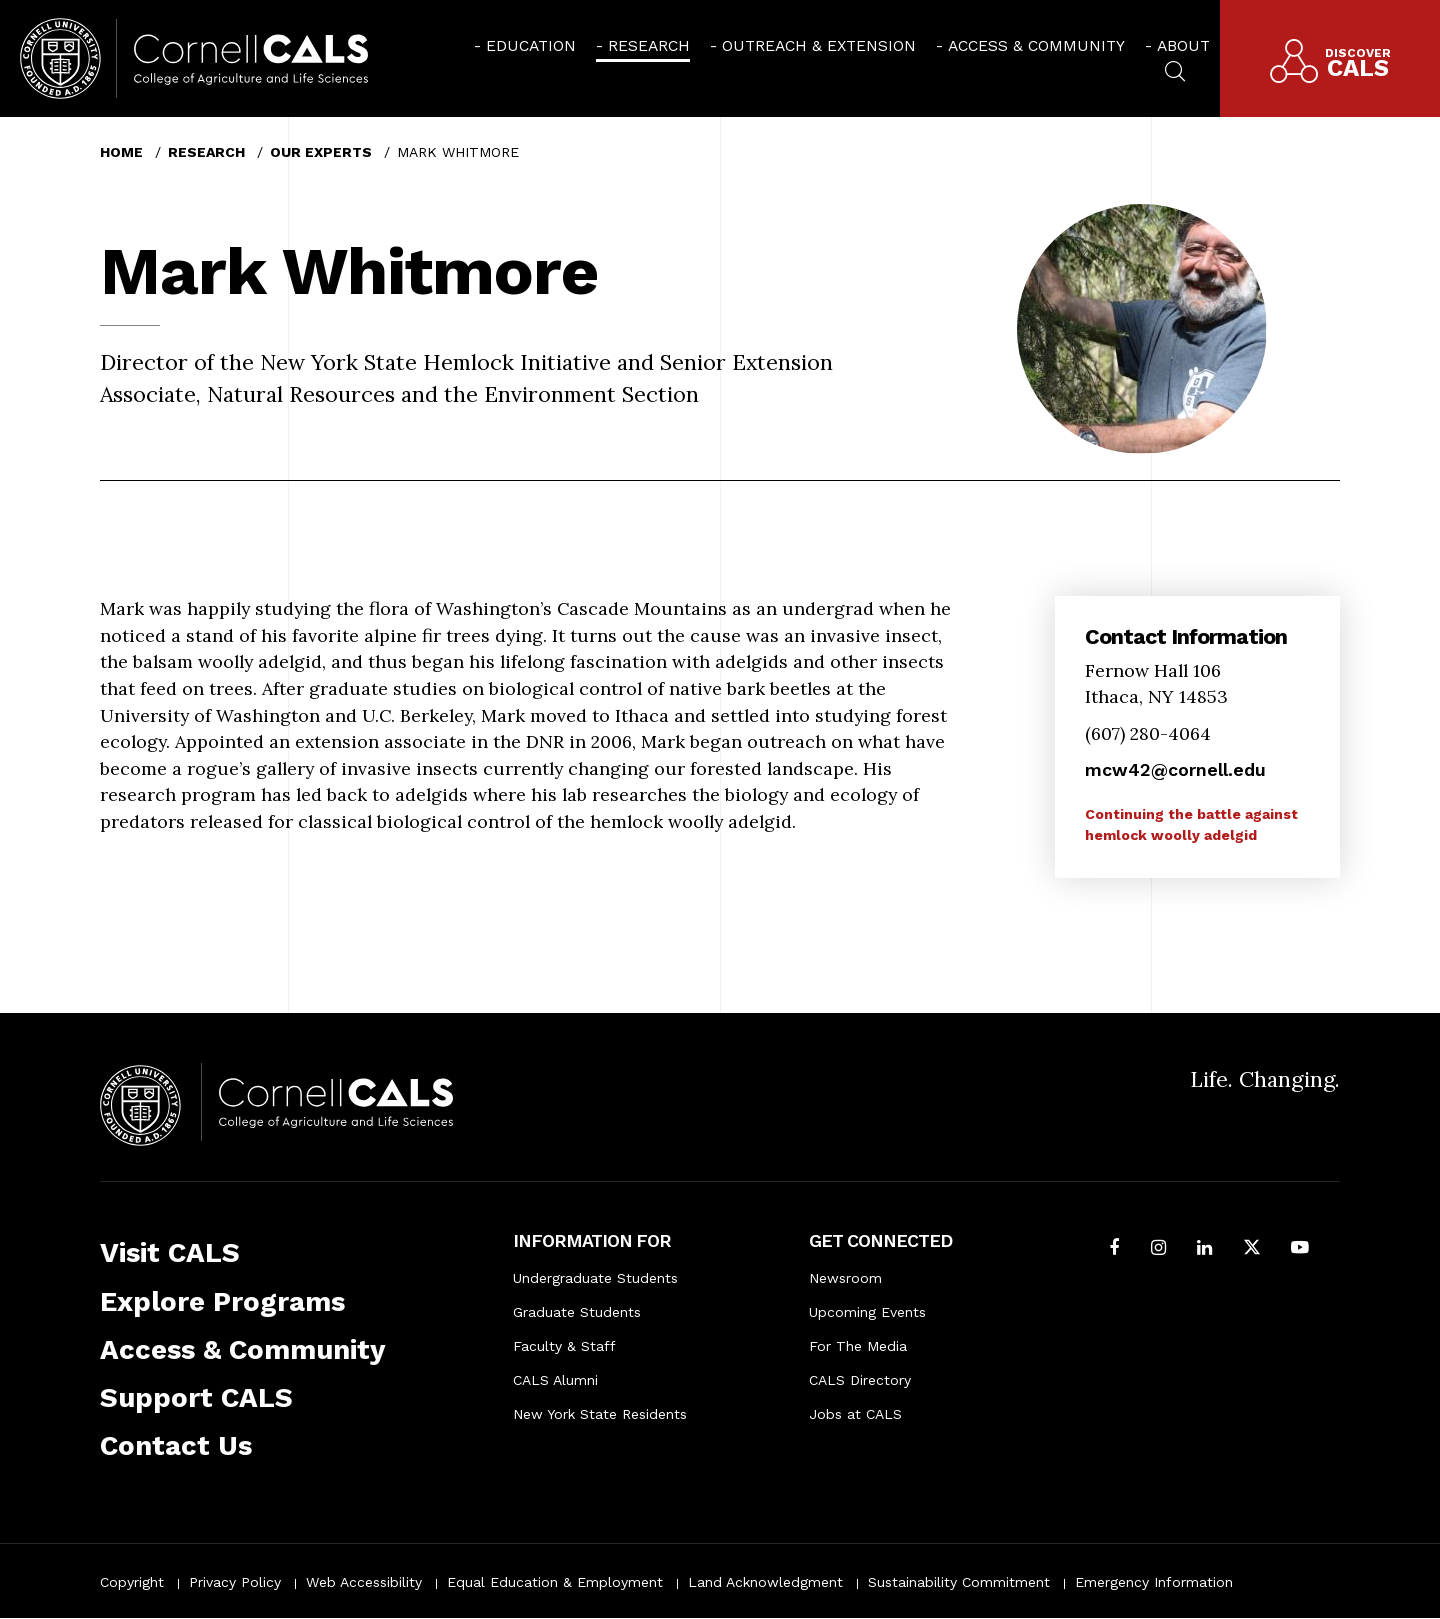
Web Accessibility (364, 1582)
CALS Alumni (555, 1380)
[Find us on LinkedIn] (1204, 1249)
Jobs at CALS (855, 1414)
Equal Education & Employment (555, 1582)
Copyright (132, 1582)
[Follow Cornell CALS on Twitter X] (1252, 1249)
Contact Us (176, 1445)
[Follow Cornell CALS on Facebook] (1115, 1249)
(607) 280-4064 (1148, 733)
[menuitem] (525, 45)
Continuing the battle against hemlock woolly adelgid (1191, 824)
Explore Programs (222, 1301)
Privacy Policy (235, 1582)
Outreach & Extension (819, 45)
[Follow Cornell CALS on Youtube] (1300, 1249)
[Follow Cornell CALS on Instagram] (1158, 1249)
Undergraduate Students (595, 1278)
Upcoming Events (867, 1312)
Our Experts (321, 152)
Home (121, 152)
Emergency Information (1154, 1582)
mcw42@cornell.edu (1175, 769)
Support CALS (196, 1397)
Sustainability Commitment (959, 1582)
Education (531, 45)
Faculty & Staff (564, 1346)
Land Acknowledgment (765, 1582)
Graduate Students (577, 1312)
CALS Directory (860, 1380)
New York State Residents (600, 1414)
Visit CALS (170, 1252)
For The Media (858, 1346)
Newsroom (845, 1278)
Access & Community (1036, 45)
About (1183, 45)
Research (649, 45)
